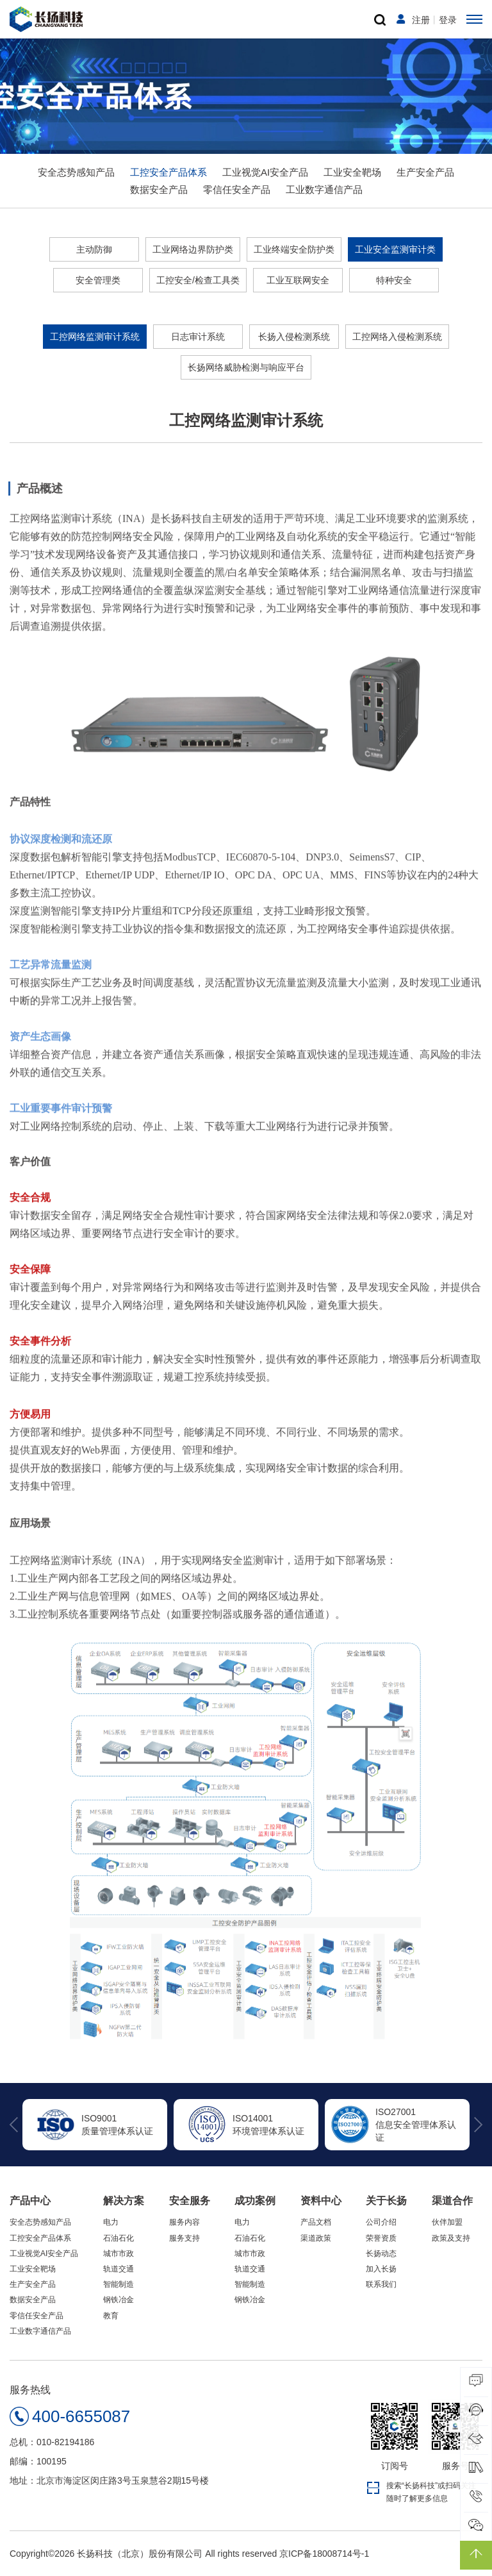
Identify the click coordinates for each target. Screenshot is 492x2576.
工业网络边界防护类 (192, 249)
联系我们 (381, 2284)
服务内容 (184, 2222)
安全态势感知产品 (76, 172)
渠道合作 (452, 2200)
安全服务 (189, 2200)
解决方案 (123, 2200)
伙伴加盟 (447, 2222)
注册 (421, 20)
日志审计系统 (198, 336)
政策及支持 (451, 2238)
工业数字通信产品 (324, 189)
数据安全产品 (159, 189)
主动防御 (94, 249)
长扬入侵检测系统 (294, 336)
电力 (111, 2222)
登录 (448, 20)
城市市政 (118, 2253)
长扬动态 (381, 2253)
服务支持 (184, 2238)
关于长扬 (386, 2200)
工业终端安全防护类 (294, 249)
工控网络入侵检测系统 (397, 336)
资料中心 (320, 2200)
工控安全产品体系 (168, 172)
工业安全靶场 (352, 172)
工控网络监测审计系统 (95, 336)
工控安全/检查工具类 (198, 279)
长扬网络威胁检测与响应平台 (246, 367)
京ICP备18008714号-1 (324, 2553)
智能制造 (118, 2284)
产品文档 (315, 2222)
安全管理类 (98, 279)
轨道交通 (118, 2268)
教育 (111, 2315)
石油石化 (118, 2238)
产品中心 (30, 2200)
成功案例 (254, 2200)
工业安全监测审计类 (395, 249)
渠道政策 (315, 2238)
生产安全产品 (425, 172)
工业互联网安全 (297, 279)
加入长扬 (381, 2268)
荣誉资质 (381, 2238)
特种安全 (394, 279)
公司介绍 (381, 2222)
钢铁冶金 (118, 2299)
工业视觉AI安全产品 (265, 172)
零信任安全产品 (236, 189)
